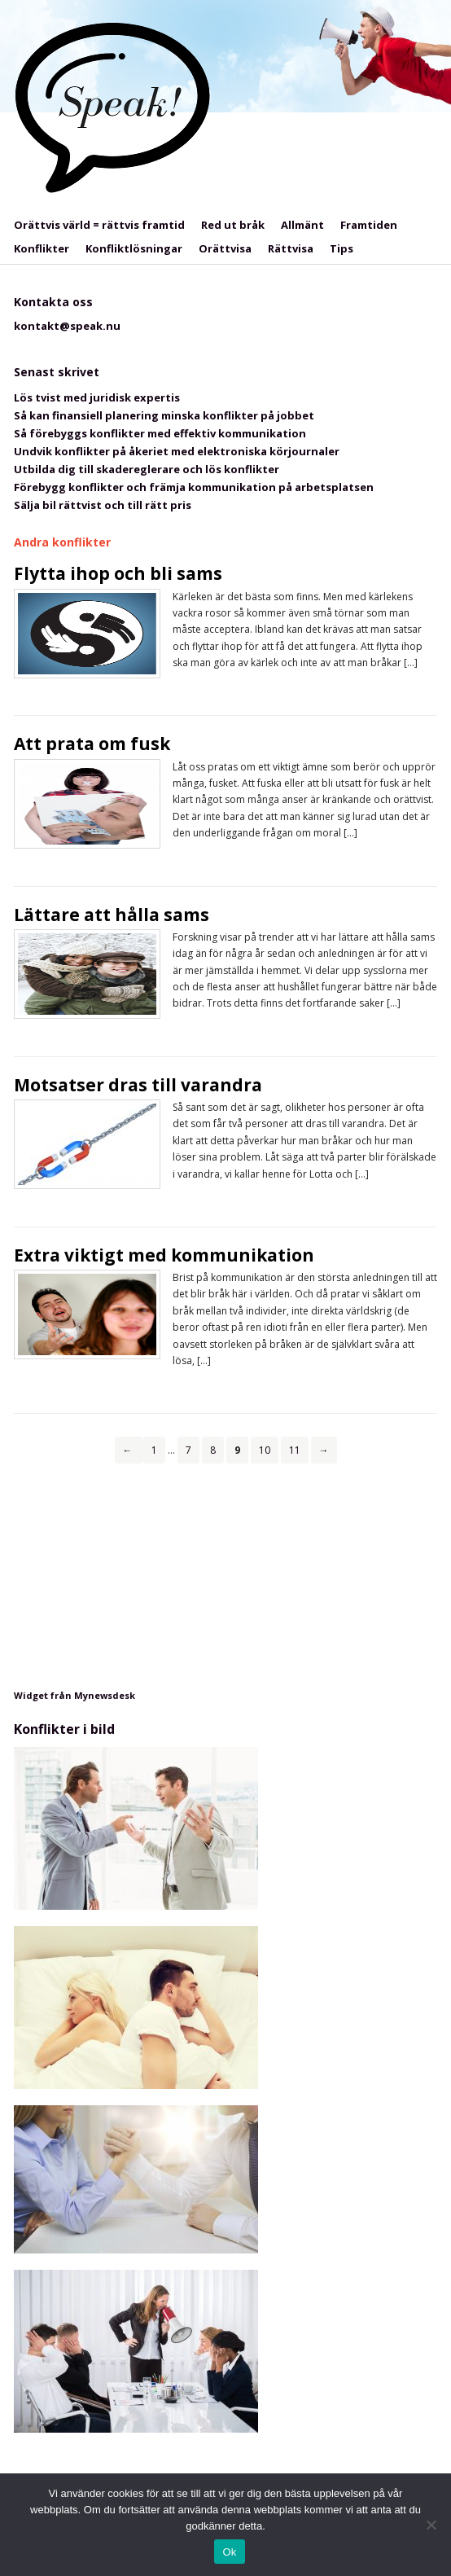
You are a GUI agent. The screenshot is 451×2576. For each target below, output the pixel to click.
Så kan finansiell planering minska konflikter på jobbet (164, 415)
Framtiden (368, 224)
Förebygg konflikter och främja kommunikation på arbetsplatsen (194, 487)
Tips (341, 248)
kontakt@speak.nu (67, 325)
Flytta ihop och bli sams (118, 573)
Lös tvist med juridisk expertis (97, 397)
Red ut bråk (233, 224)
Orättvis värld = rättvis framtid (99, 224)
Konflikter (41, 248)
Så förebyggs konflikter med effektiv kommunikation (160, 433)
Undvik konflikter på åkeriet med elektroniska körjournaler (176, 451)
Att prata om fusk (92, 743)
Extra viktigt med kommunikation (164, 1255)
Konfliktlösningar (133, 248)
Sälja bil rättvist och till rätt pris (102, 505)
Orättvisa (225, 248)
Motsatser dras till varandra (138, 1084)
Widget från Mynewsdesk (74, 1695)
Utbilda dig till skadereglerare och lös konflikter (146, 469)
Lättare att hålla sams (111, 914)
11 (294, 1450)
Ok (229, 2552)
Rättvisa (290, 248)
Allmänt (302, 224)
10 (264, 1450)
